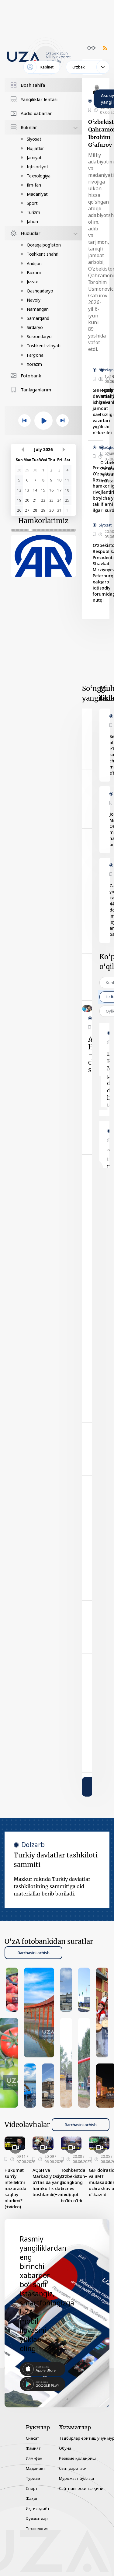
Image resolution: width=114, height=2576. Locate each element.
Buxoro (34, 272)
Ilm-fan (34, 185)
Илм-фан (34, 2458)
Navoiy (33, 300)
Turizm (33, 212)
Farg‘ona (35, 355)
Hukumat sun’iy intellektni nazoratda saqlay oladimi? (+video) (15, 2188)
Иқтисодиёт (38, 2508)
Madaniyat (37, 194)
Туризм (33, 2478)
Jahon (32, 221)
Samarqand (38, 318)
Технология (37, 2528)
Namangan (38, 309)
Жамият (33, 2448)
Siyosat (34, 139)
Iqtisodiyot (37, 167)
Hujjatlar (35, 148)
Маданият (35, 2468)
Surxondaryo (39, 336)
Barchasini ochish (33, 1952)
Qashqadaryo (40, 291)
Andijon (34, 263)
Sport (32, 203)
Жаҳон (32, 2498)
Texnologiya (38, 176)
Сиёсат (32, 2438)
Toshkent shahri (42, 254)
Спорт (32, 2488)
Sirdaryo (35, 327)
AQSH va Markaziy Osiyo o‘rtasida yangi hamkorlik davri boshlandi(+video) (51, 2182)
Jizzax (32, 282)
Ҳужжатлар (37, 2518)
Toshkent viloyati (43, 345)
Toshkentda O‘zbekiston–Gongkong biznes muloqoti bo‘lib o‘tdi (74, 2185)
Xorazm (34, 364)
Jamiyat (34, 157)
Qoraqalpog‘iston (44, 245)
